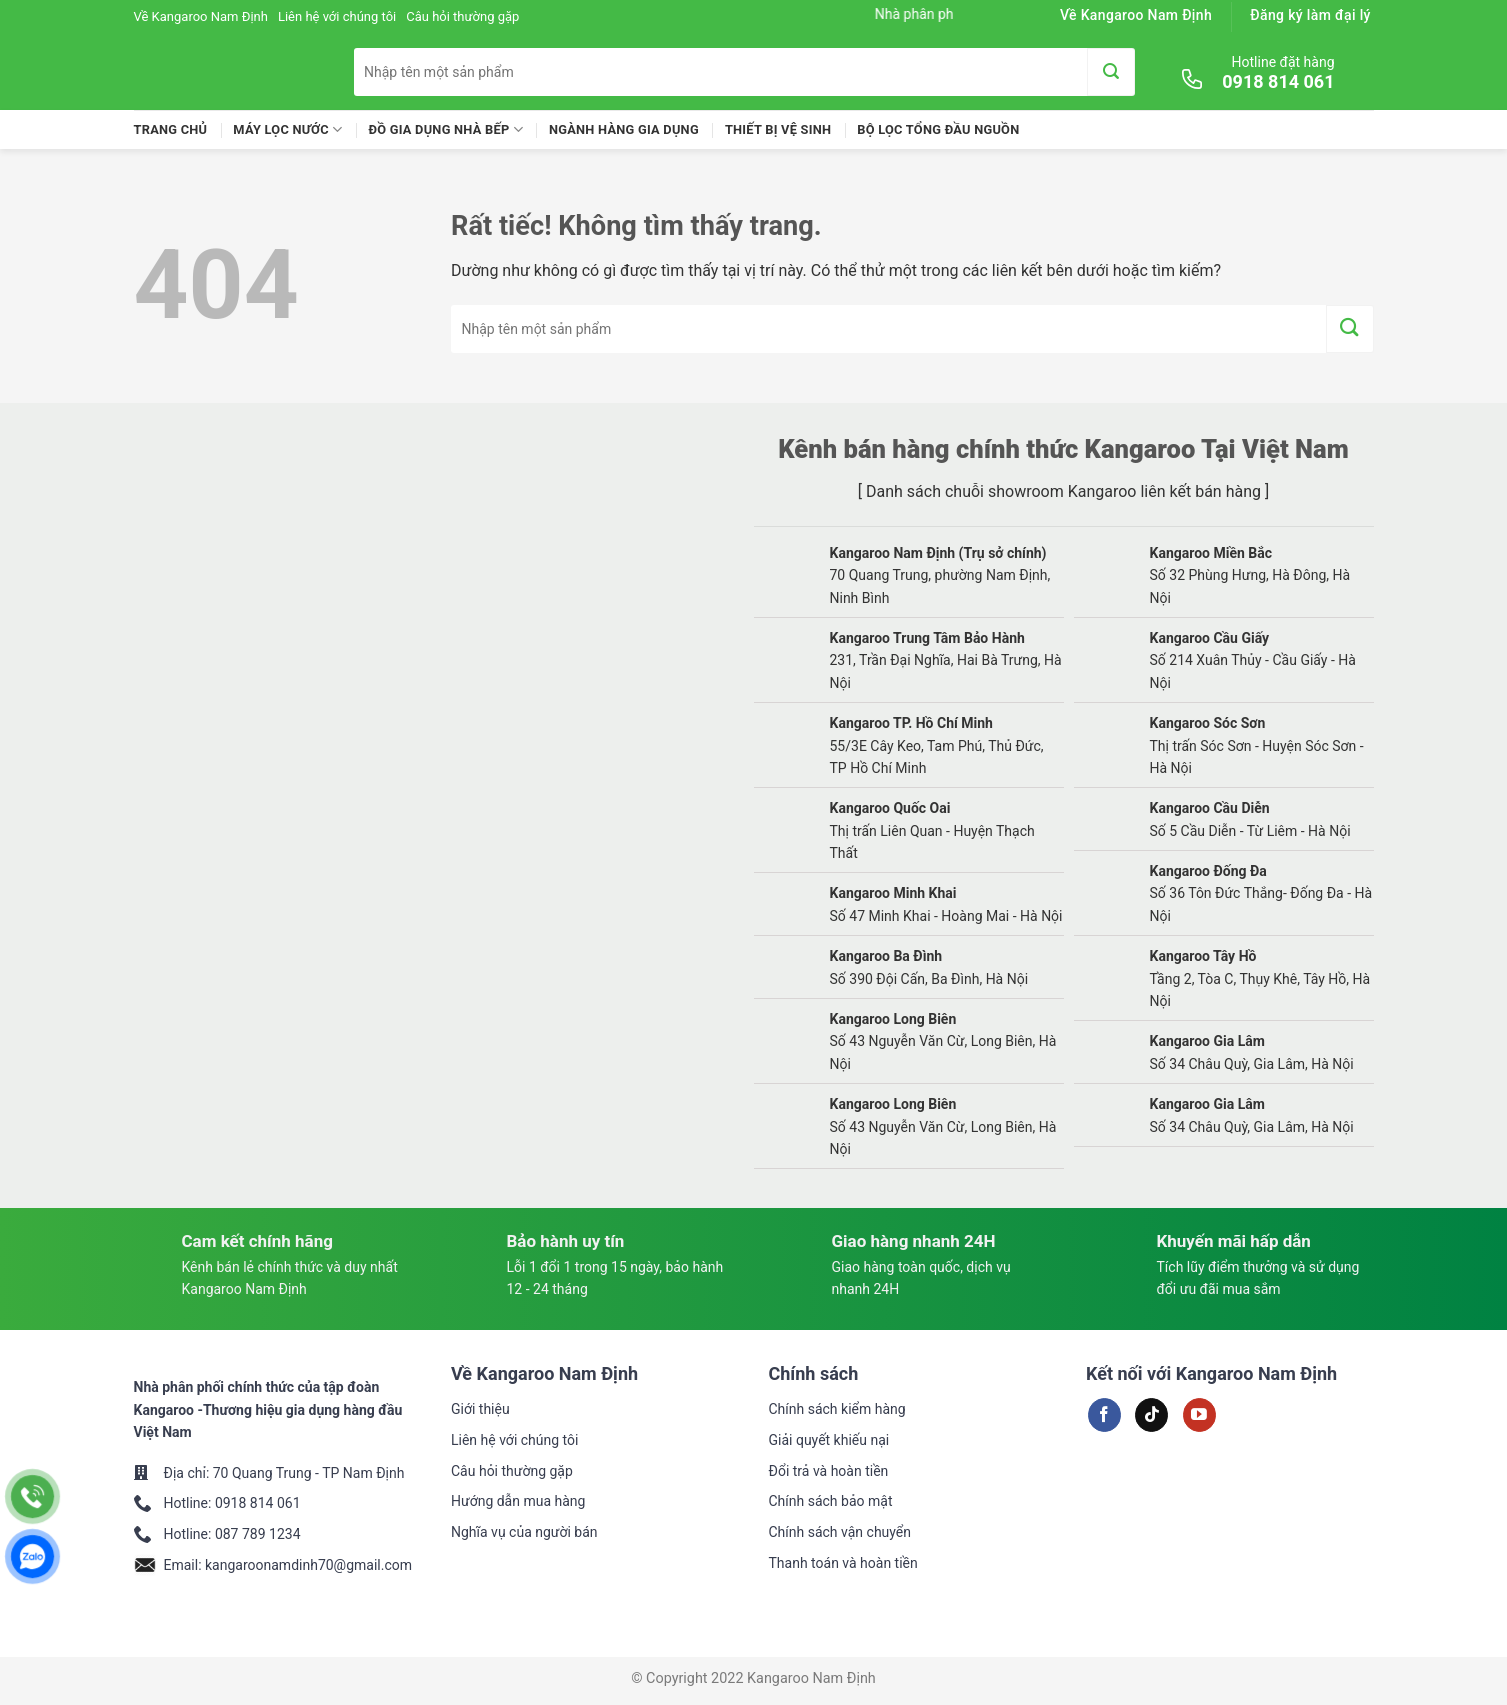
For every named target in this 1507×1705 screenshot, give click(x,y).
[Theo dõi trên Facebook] (1104, 1415)
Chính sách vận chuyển (840, 1532)
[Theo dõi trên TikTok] (1151, 1415)
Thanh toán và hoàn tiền (843, 1563)
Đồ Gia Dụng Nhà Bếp (445, 129)
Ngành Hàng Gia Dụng (624, 129)
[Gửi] (1111, 72)
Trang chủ (171, 129)
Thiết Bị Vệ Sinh (778, 129)
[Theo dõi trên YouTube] (1199, 1415)
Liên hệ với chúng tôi (337, 16)
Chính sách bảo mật (831, 1501)
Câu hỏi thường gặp (462, 16)
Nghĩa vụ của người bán (524, 1532)
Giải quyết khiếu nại (829, 1440)
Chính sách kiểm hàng (837, 1409)
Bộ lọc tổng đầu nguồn (938, 129)
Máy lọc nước (287, 129)
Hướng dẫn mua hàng (518, 1501)
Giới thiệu (480, 1409)
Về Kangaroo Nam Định (201, 16)
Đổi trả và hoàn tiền (829, 1471)
